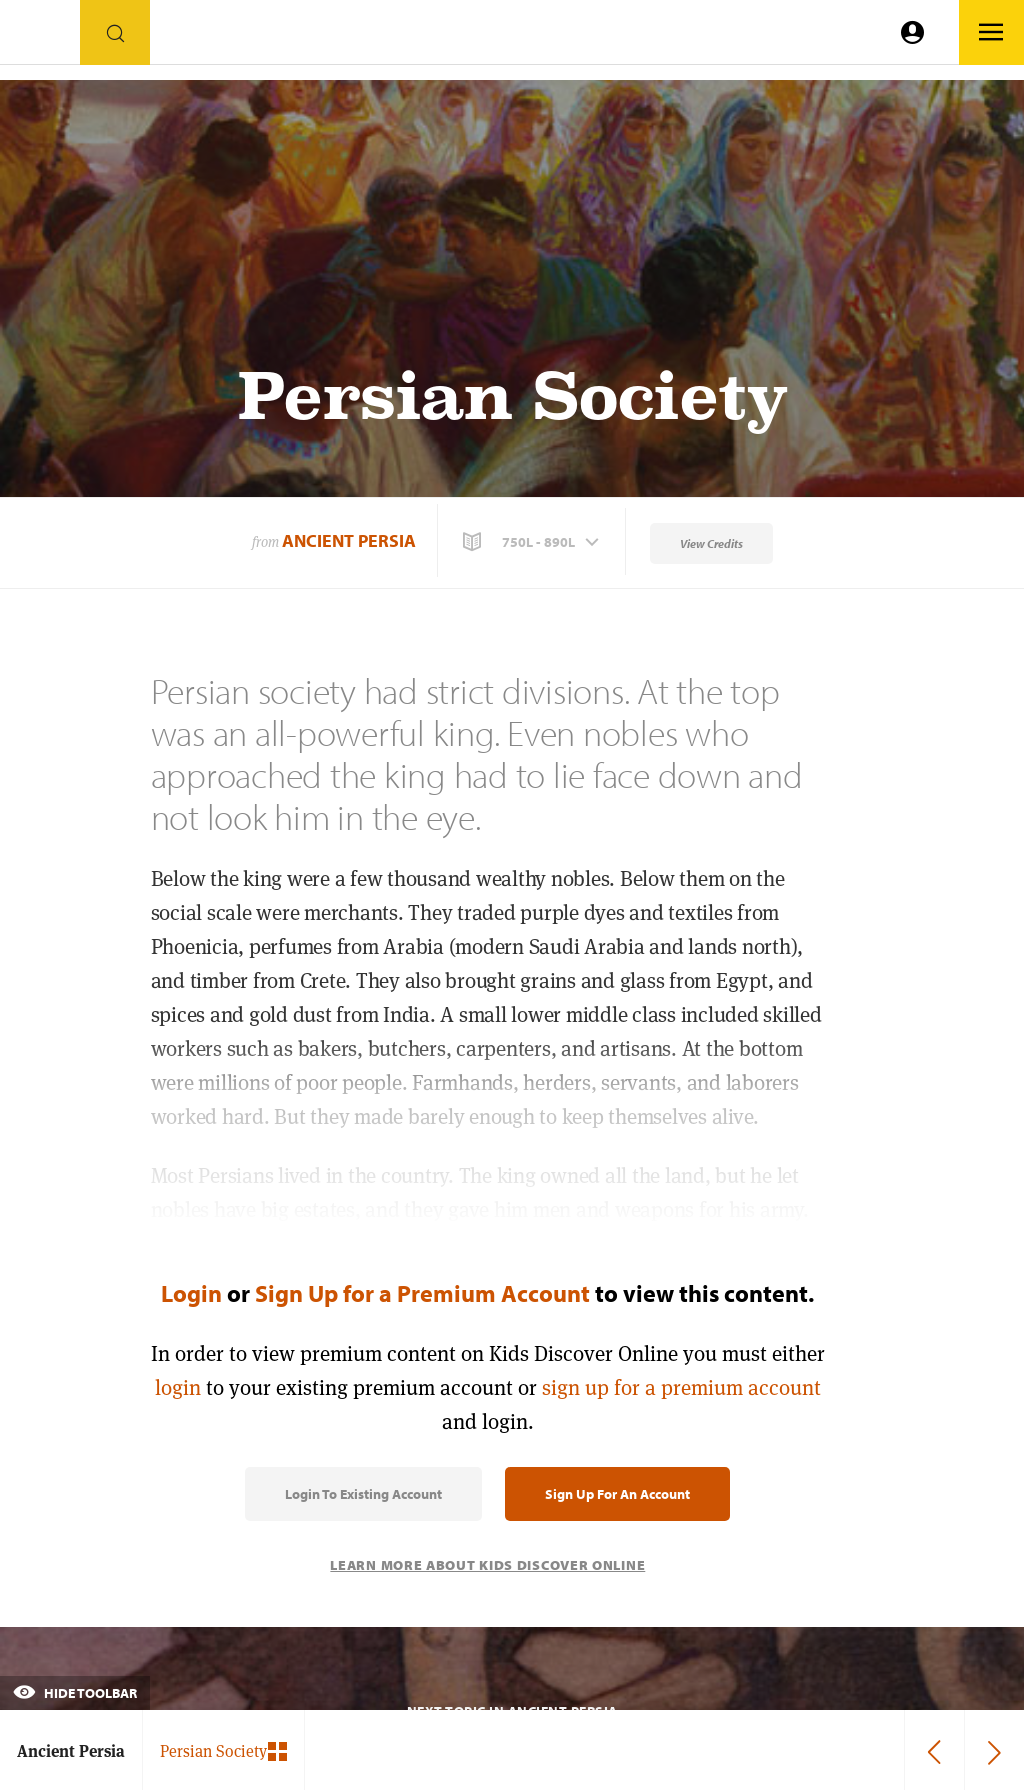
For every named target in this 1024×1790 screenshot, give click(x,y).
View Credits (711, 543)
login (178, 1387)
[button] (533, 542)
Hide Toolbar (75, 1693)
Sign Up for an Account (617, 1494)
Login (191, 1293)
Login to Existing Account (363, 1494)
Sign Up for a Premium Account (422, 1293)
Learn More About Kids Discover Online (487, 1565)
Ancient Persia (349, 540)
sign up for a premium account (681, 1387)
